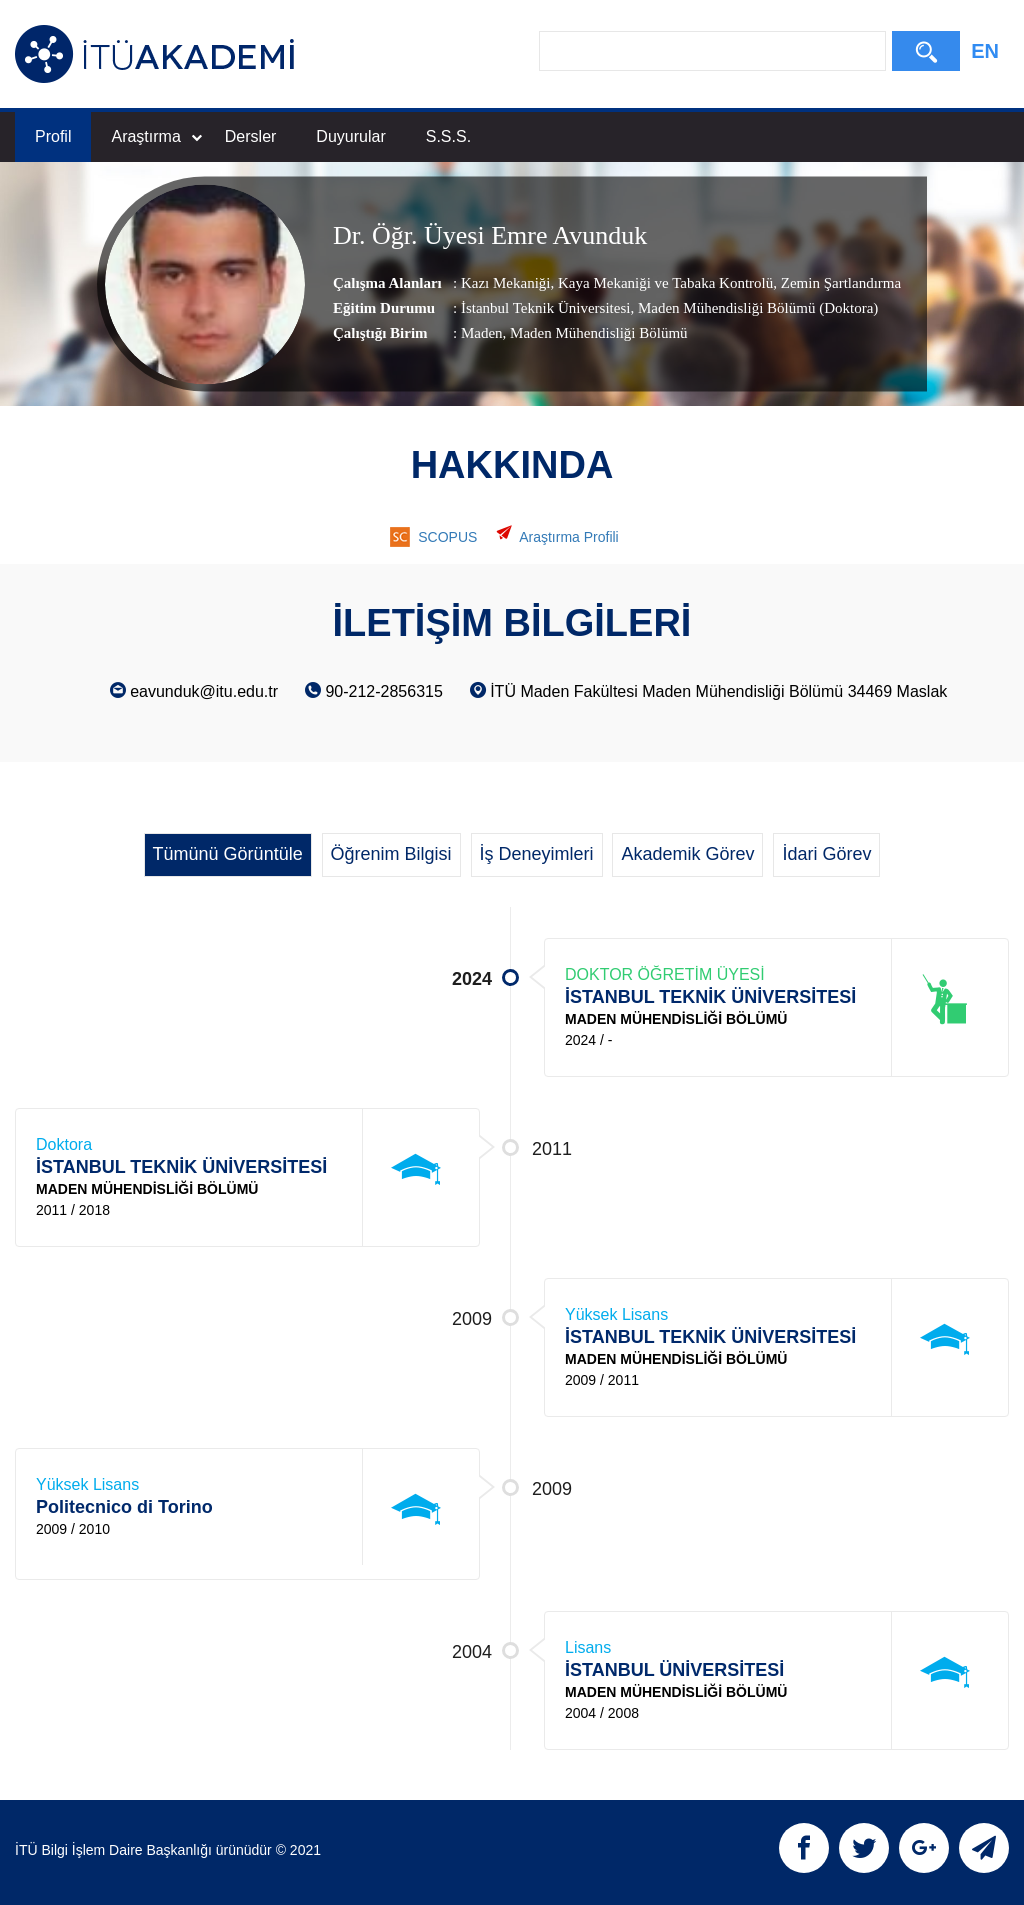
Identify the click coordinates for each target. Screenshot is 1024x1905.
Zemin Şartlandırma (839, 283)
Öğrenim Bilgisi (391, 854)
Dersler (251, 136)
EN (985, 51)
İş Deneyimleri (537, 854)
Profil (53, 136)
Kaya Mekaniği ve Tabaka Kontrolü (663, 283)
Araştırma (156, 136)
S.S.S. (448, 136)
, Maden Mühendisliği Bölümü (595, 333)
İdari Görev (826, 854)
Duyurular (350, 136)
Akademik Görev (687, 854)
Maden (482, 333)
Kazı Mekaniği (506, 283)
